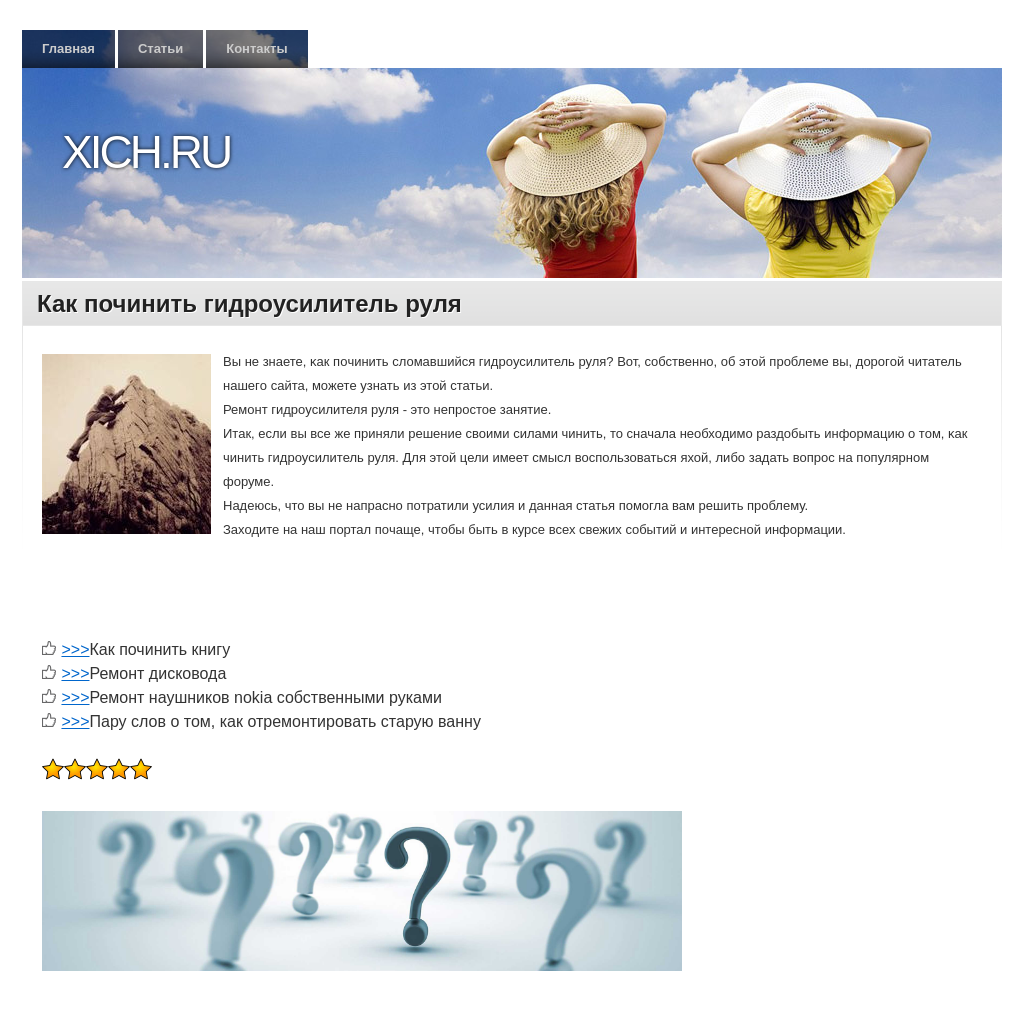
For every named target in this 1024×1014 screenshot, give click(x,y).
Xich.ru (146, 152)
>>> (75, 649)
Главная (68, 48)
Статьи (160, 48)
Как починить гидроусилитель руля (249, 303)
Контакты (256, 48)
